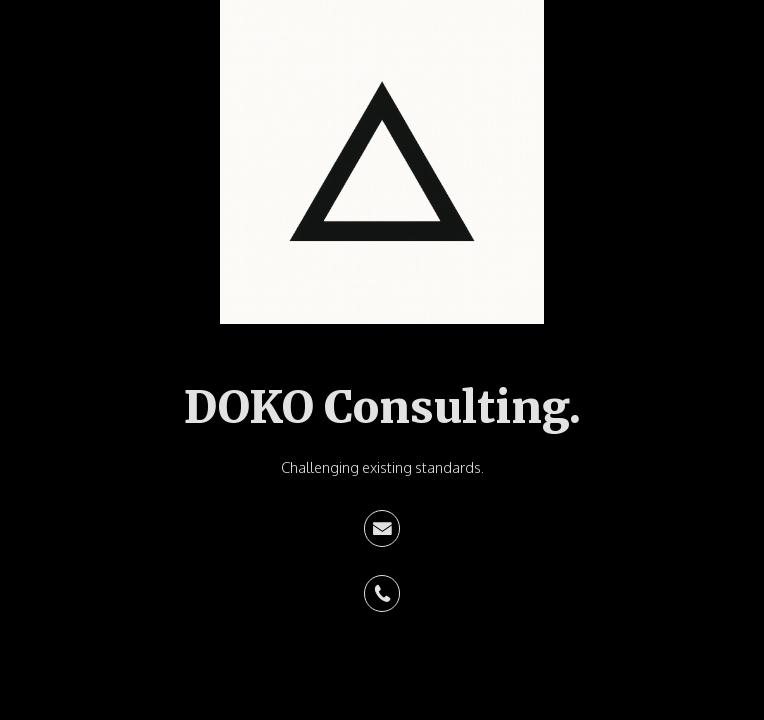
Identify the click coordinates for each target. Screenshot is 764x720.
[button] (382, 528)
